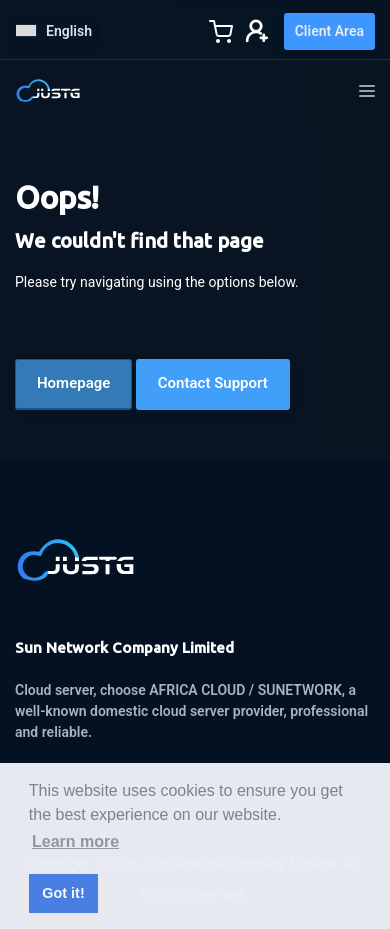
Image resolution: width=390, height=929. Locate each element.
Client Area (329, 31)
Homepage (73, 383)
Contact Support (213, 383)
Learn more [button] (75, 841)
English (54, 31)
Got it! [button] (63, 893)
